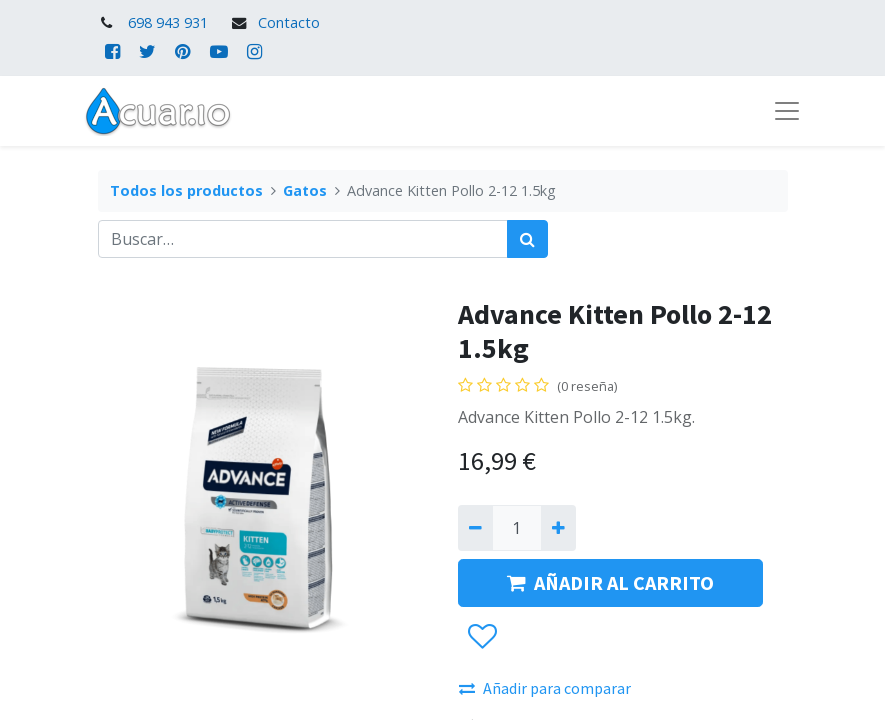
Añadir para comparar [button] (545, 688)
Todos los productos (186, 190)
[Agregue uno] (558, 528)
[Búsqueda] (527, 239)
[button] (481, 637)
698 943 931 (168, 22)
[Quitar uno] (475, 528)
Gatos (305, 190)
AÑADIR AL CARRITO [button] (610, 582)
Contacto (289, 22)
